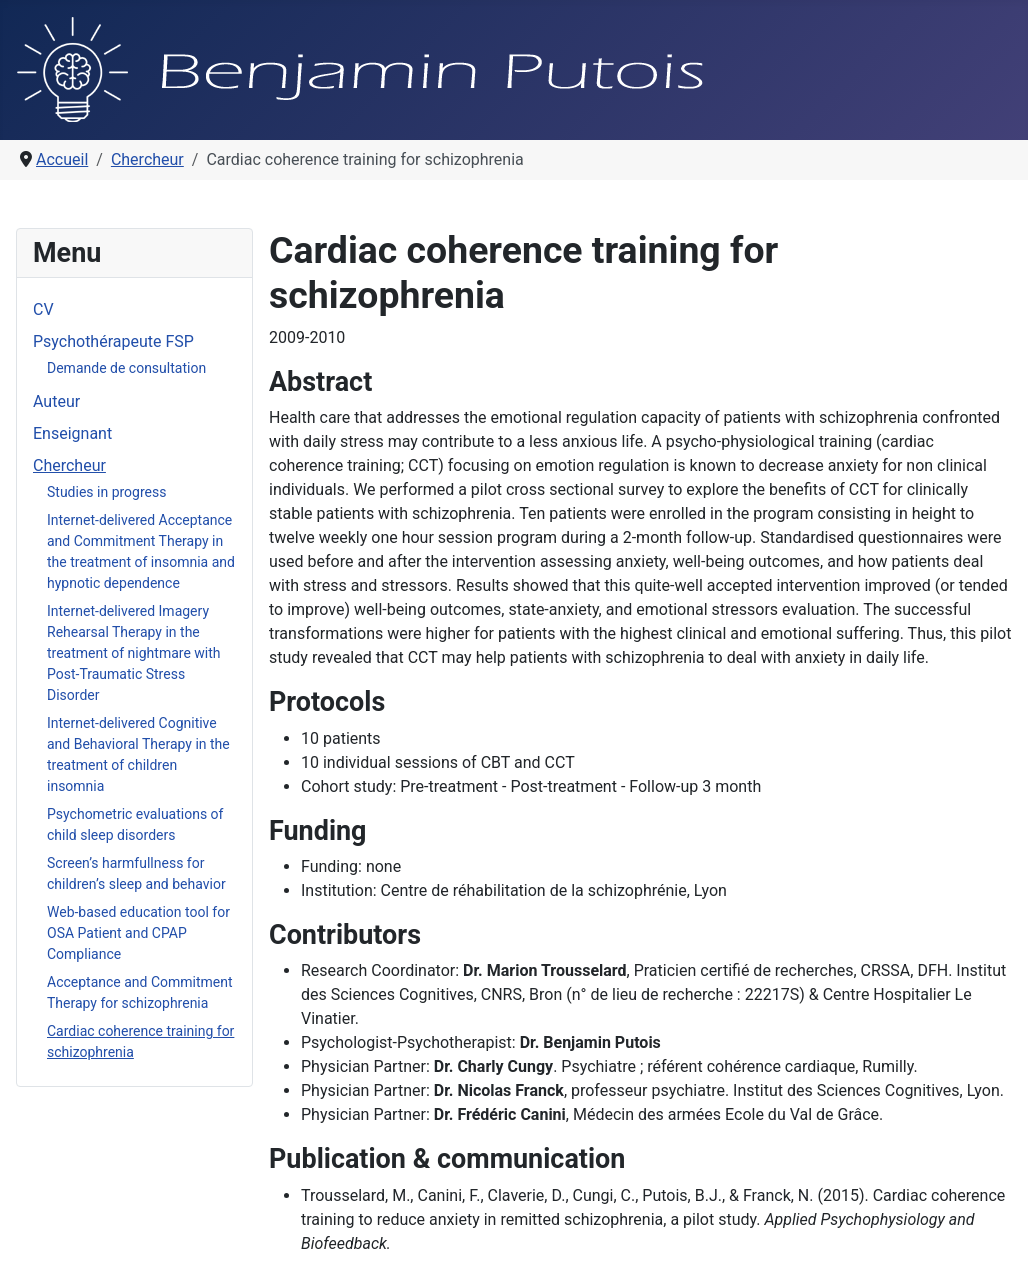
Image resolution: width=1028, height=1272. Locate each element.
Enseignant (72, 433)
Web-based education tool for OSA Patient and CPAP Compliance (138, 933)
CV (43, 309)
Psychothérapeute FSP (113, 341)
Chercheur (69, 465)
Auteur (56, 401)
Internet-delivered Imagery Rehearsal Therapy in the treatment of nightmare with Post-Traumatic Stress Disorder (134, 653)
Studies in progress (106, 492)
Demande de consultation (126, 368)
